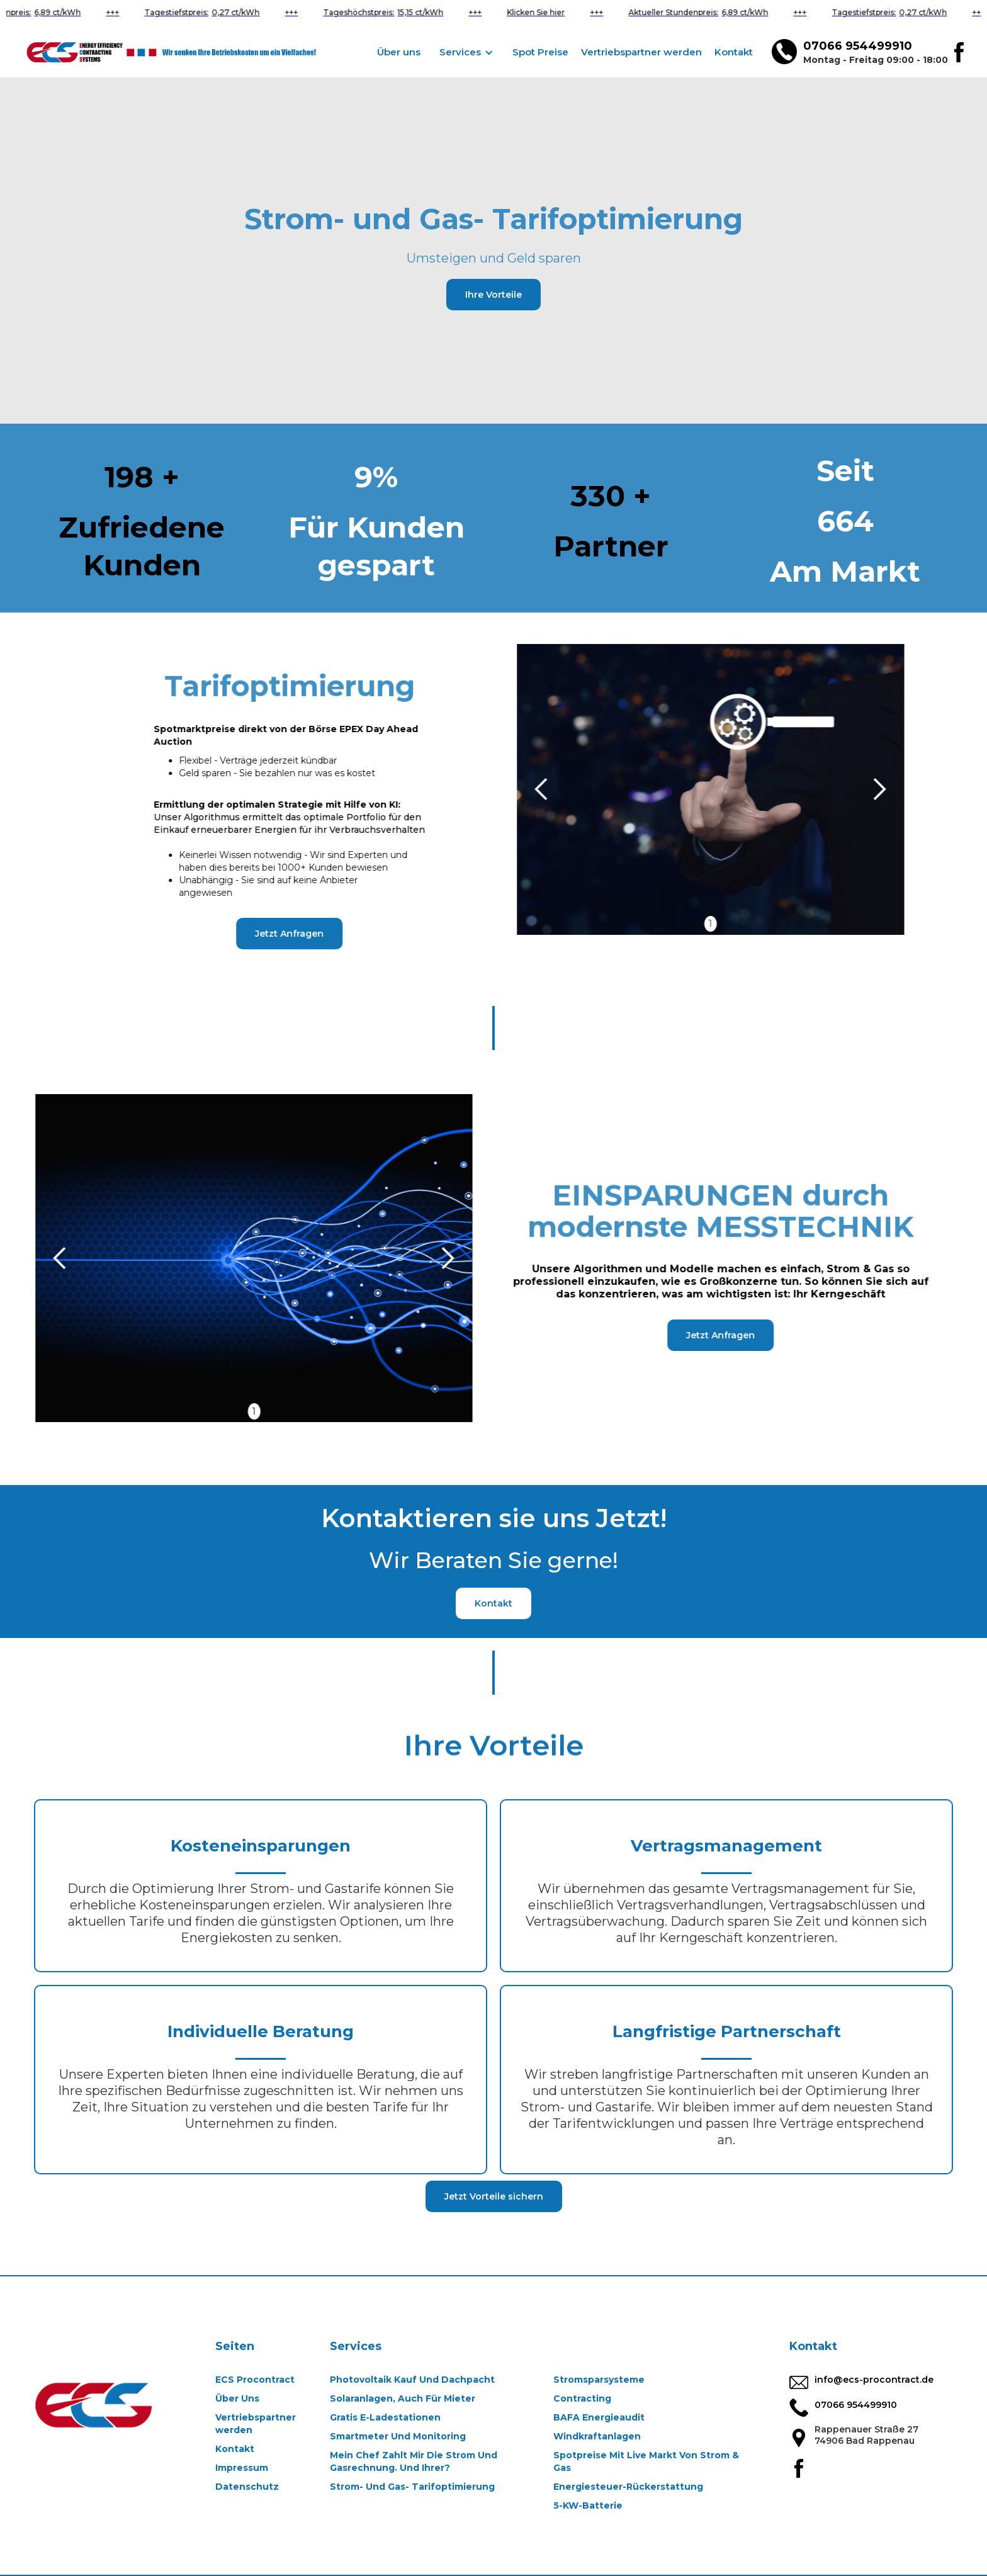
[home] (178, 52)
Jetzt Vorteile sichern (493, 2196)
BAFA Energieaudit (599, 2417)
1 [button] (723, 923)
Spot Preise (540, 52)
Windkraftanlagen (597, 2436)
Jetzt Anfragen (276, 933)
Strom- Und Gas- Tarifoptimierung (412, 2486)
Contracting (582, 2398)
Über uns (398, 52)
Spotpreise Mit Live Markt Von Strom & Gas (646, 2461)
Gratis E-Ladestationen (385, 2417)
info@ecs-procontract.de (874, 2379)
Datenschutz (247, 2486)
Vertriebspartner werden (641, 52)
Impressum (241, 2467)
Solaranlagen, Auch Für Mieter (402, 2398)
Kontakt (733, 52)
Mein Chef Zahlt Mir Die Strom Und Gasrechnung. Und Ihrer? (413, 2461)
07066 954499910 (857, 46)
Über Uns (237, 2398)
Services (355, 2346)
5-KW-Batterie (588, 2505)
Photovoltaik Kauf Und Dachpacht (412, 2379)
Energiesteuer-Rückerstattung (628, 2486)
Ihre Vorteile (493, 294)
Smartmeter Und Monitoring (398, 2436)
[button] (466, 52)
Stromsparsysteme (599, 2379)
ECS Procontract (255, 2379)
